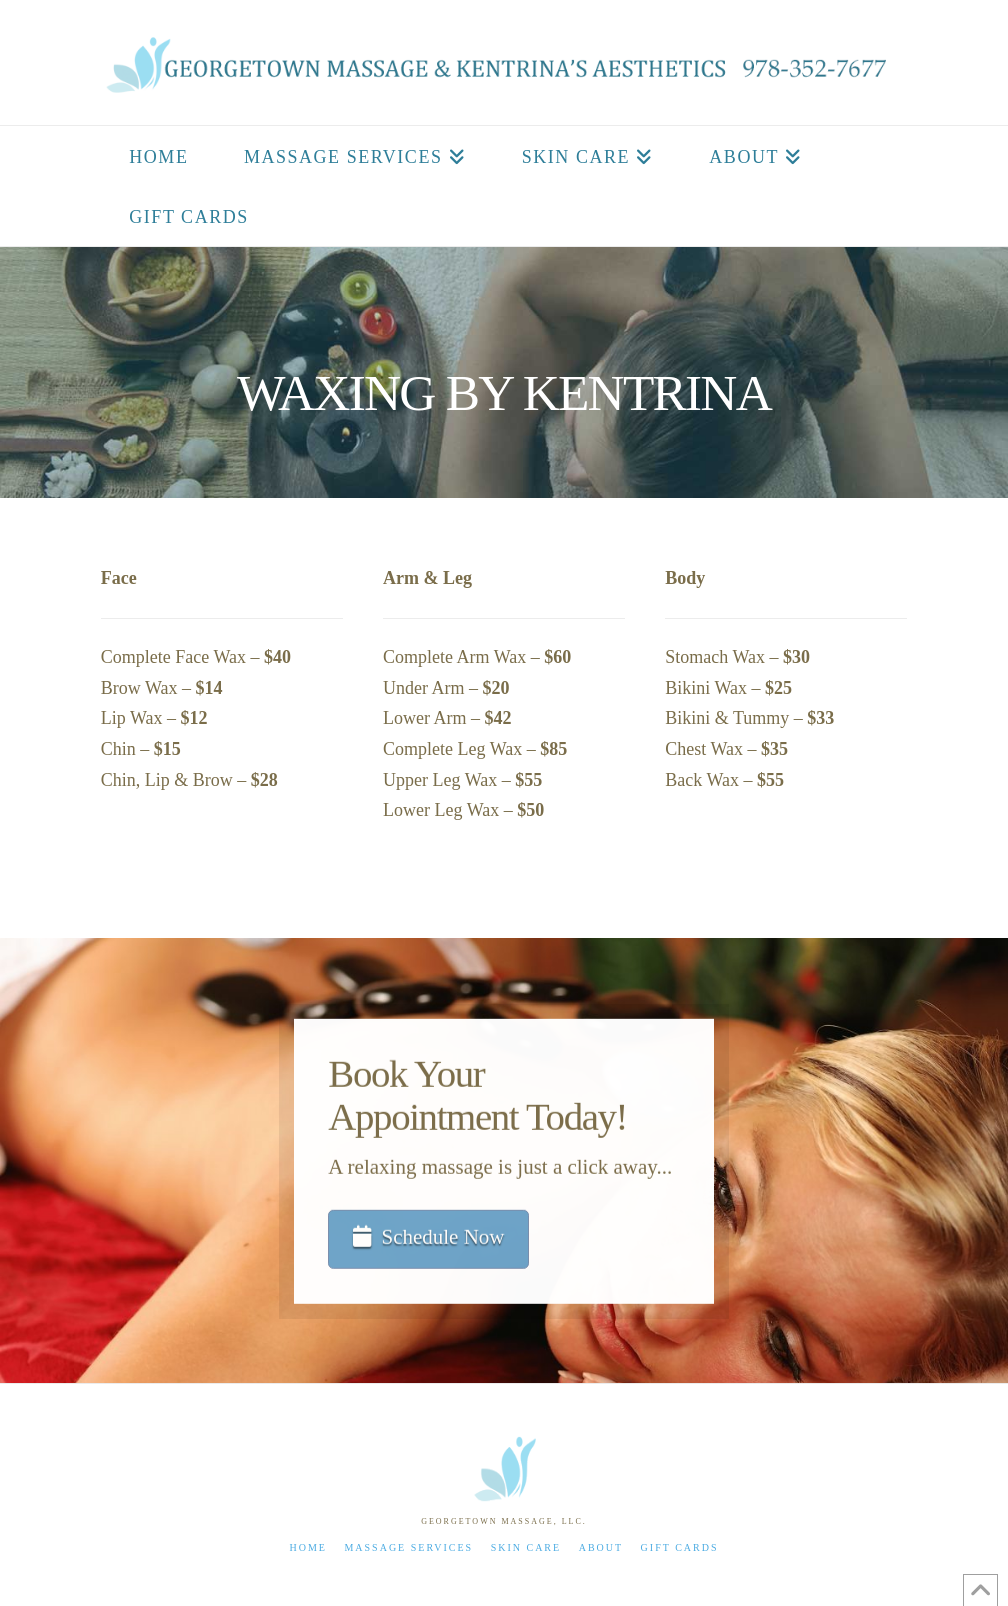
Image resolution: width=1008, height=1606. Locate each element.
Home (307, 1547)
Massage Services (408, 1547)
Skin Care (526, 1547)
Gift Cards (680, 1547)
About (601, 1547)
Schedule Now (429, 1239)
